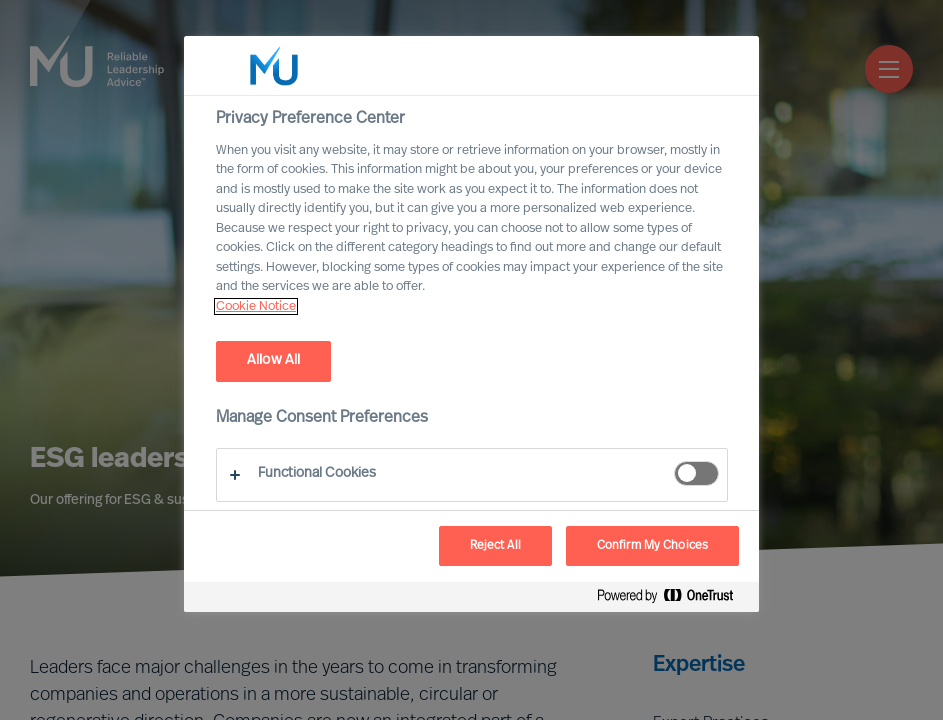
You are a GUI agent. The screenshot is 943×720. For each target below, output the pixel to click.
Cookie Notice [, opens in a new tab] (256, 306)
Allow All (273, 360)
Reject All (495, 546)
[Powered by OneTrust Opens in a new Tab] (673, 599)
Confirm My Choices (652, 546)
